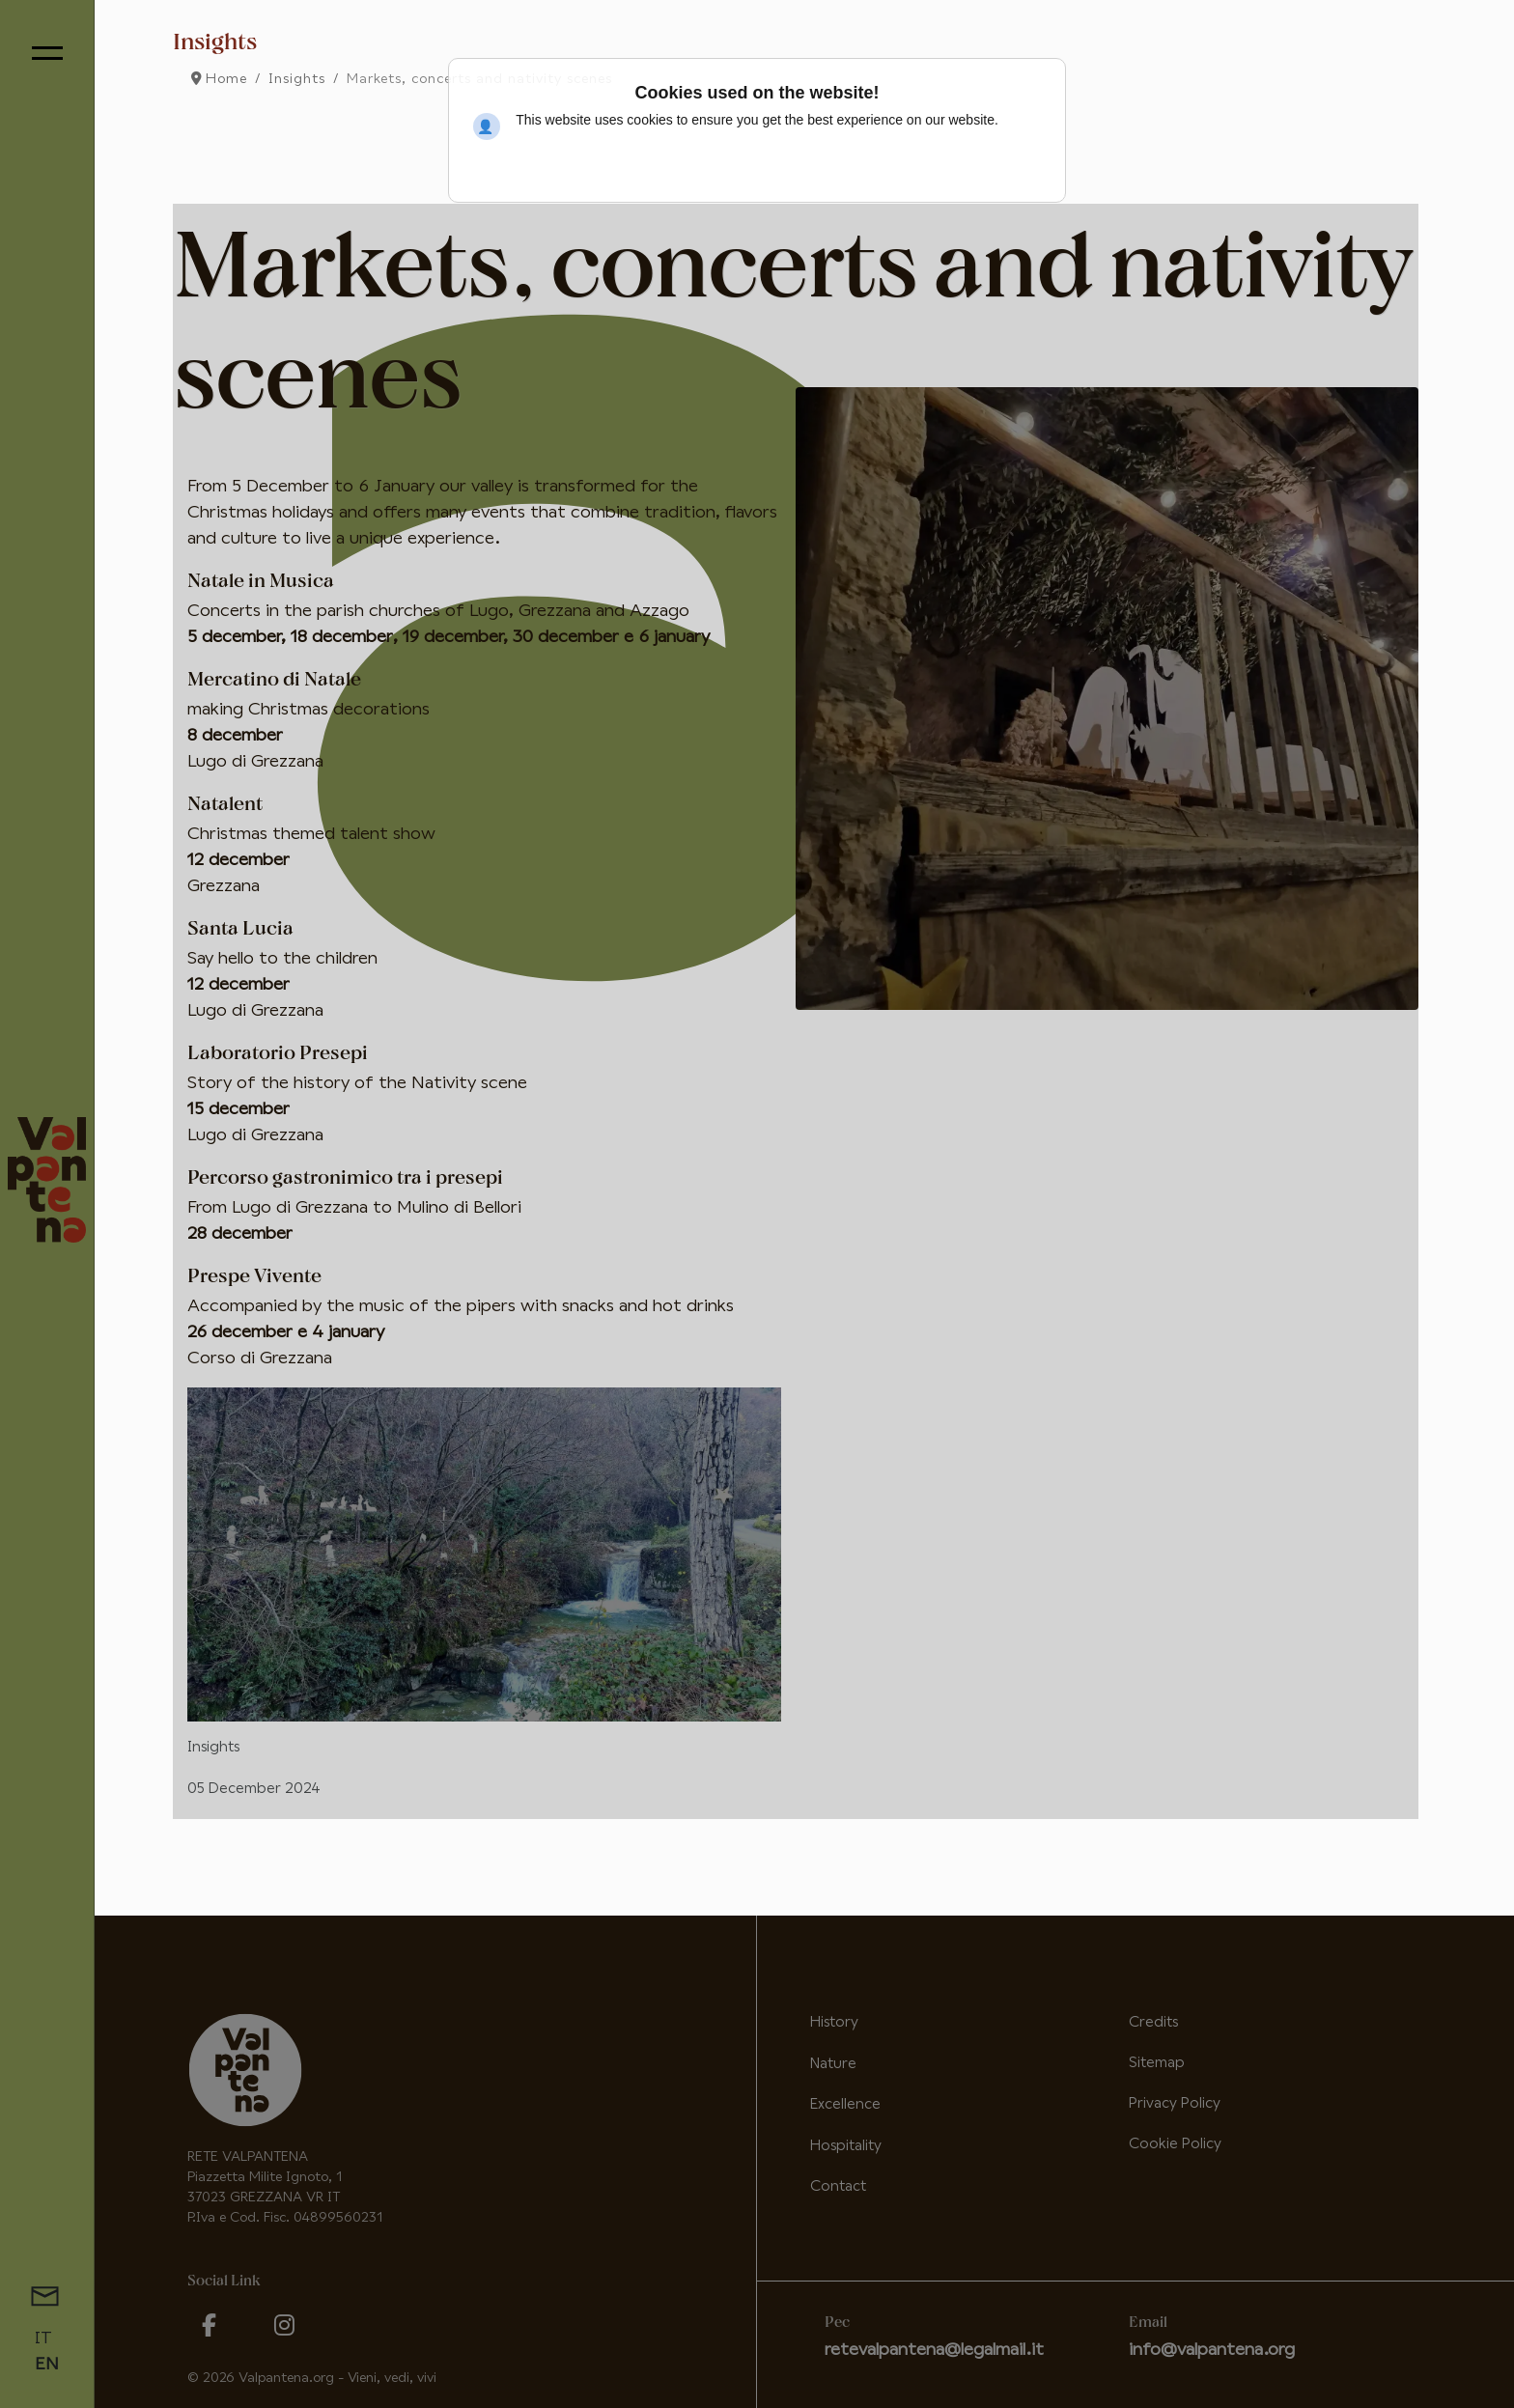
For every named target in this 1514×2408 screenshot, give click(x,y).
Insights (213, 1747)
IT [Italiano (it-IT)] (43, 2338)
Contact (838, 2186)
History (834, 2022)
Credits (1153, 2022)
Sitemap (1157, 2063)
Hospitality (846, 2146)
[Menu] (47, 53)
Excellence (845, 2104)
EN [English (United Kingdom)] (47, 2364)
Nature (833, 2064)
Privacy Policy (1174, 2103)
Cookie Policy (1175, 2144)
